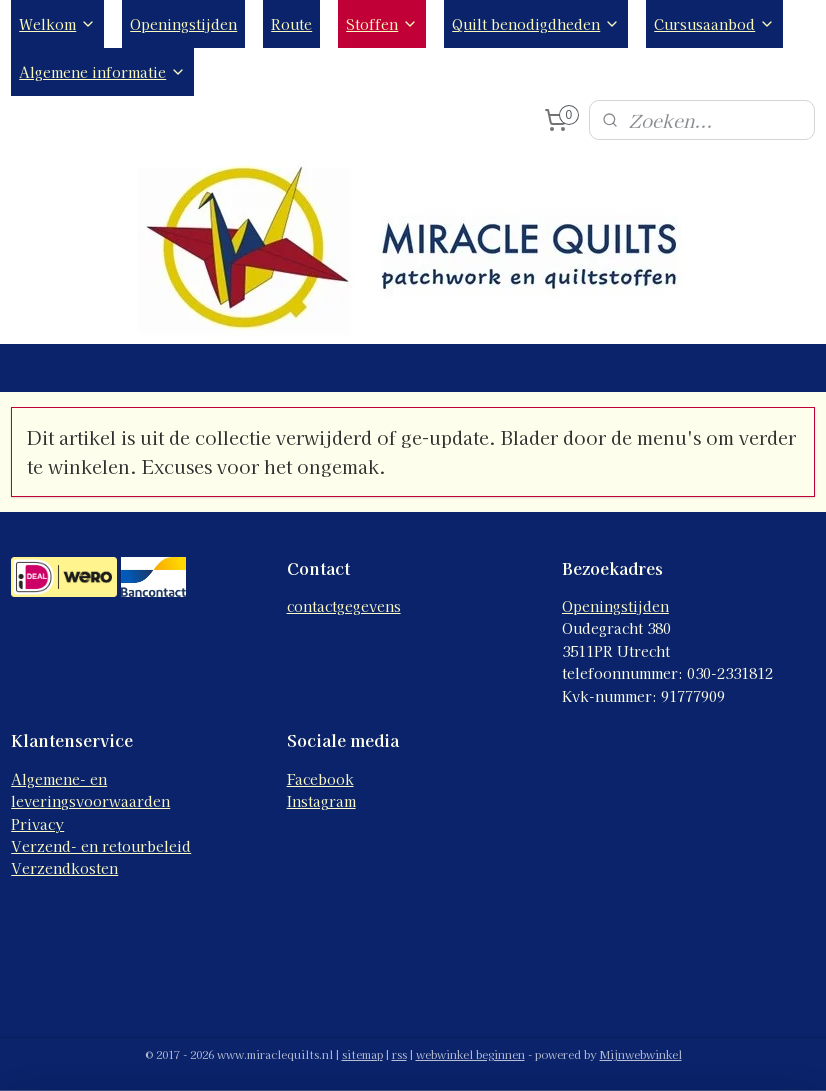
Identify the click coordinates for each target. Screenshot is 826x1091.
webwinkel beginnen (470, 1054)
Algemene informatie (102, 72)
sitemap (362, 1054)
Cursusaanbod (714, 24)
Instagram (321, 801)
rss (399, 1054)
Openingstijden (183, 24)
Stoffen (382, 24)
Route (291, 24)
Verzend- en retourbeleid (101, 846)
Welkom (57, 24)
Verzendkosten (64, 868)
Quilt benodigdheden (536, 24)
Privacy (37, 824)
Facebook (320, 779)
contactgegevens (344, 606)
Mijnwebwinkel (641, 1054)
